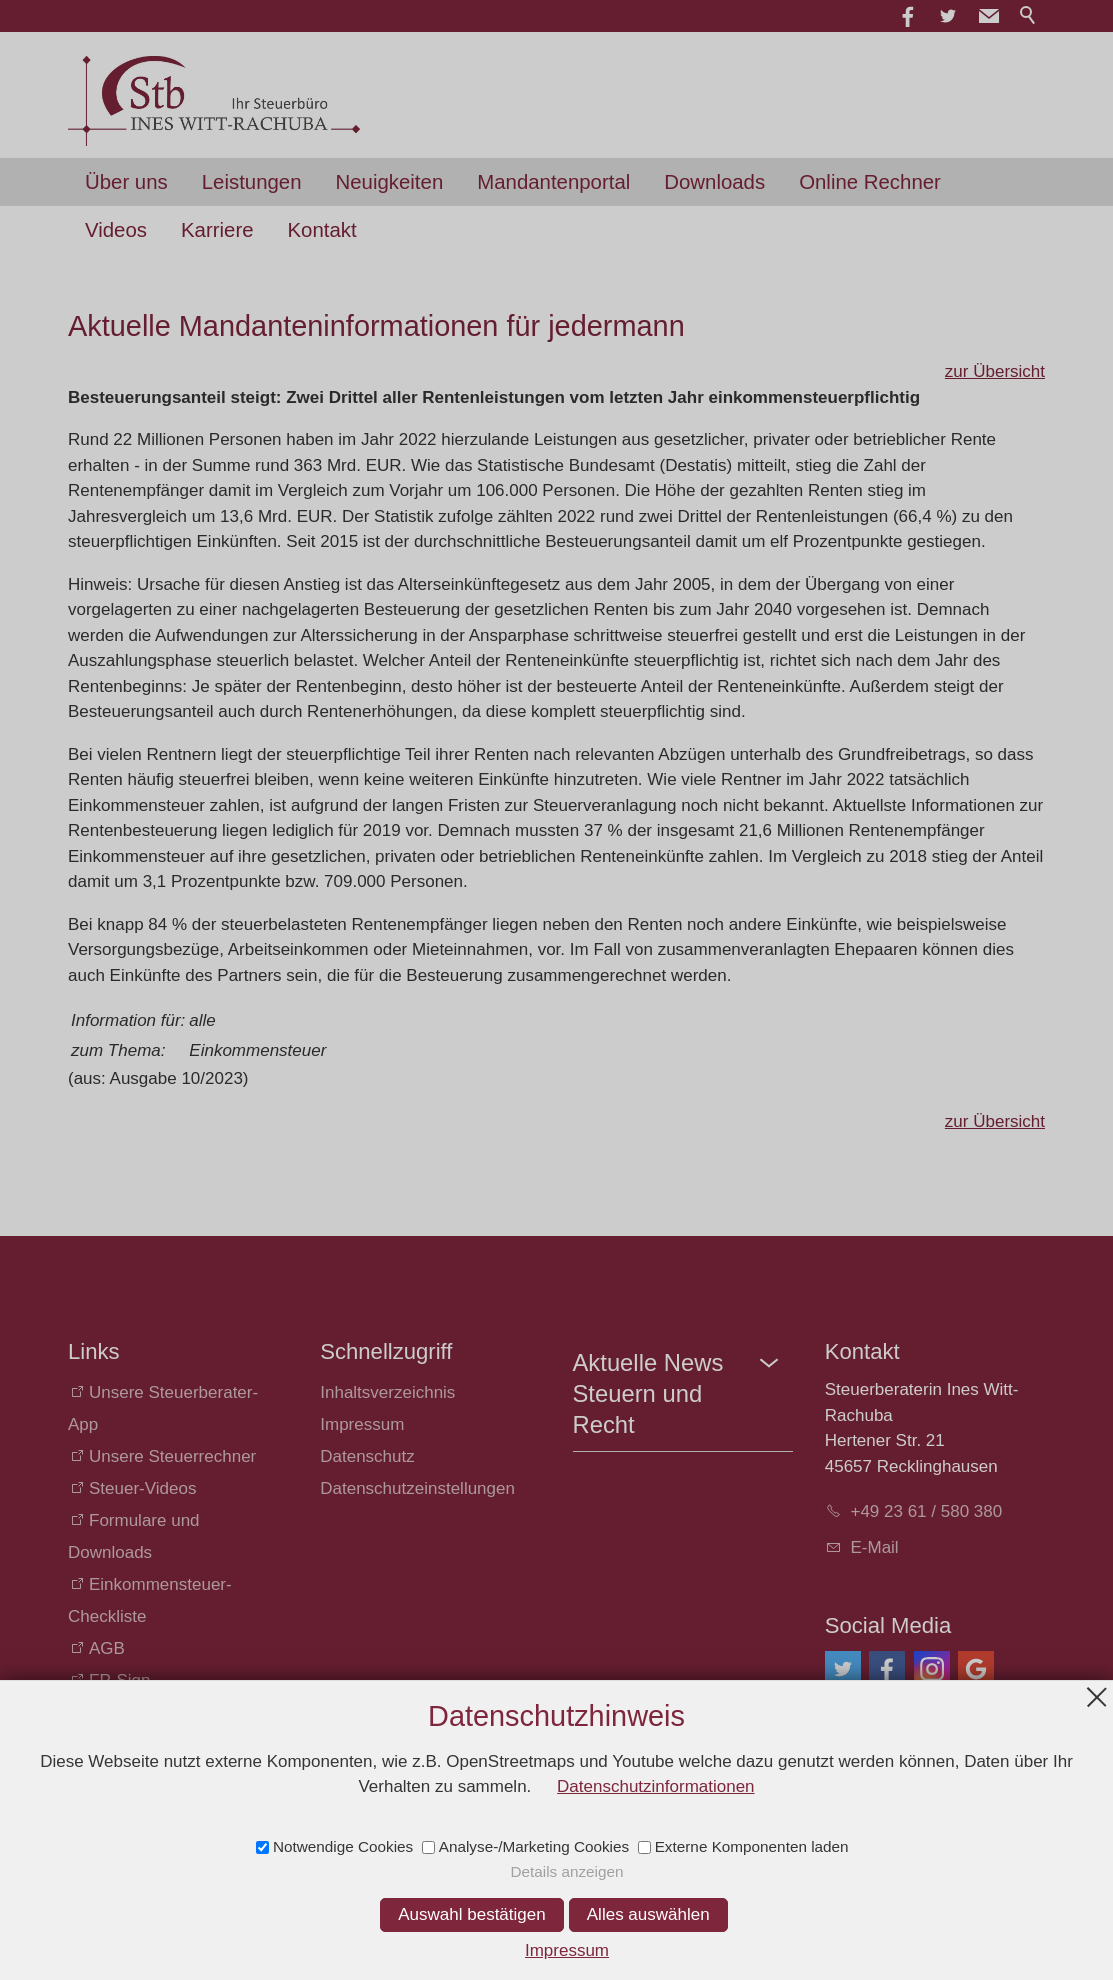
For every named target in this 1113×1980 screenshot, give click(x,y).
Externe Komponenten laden (752, 1846)
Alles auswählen (648, 1914)
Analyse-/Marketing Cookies (534, 1846)
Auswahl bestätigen (471, 1914)
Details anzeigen (566, 1871)
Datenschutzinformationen (656, 1786)
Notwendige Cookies (343, 1846)
